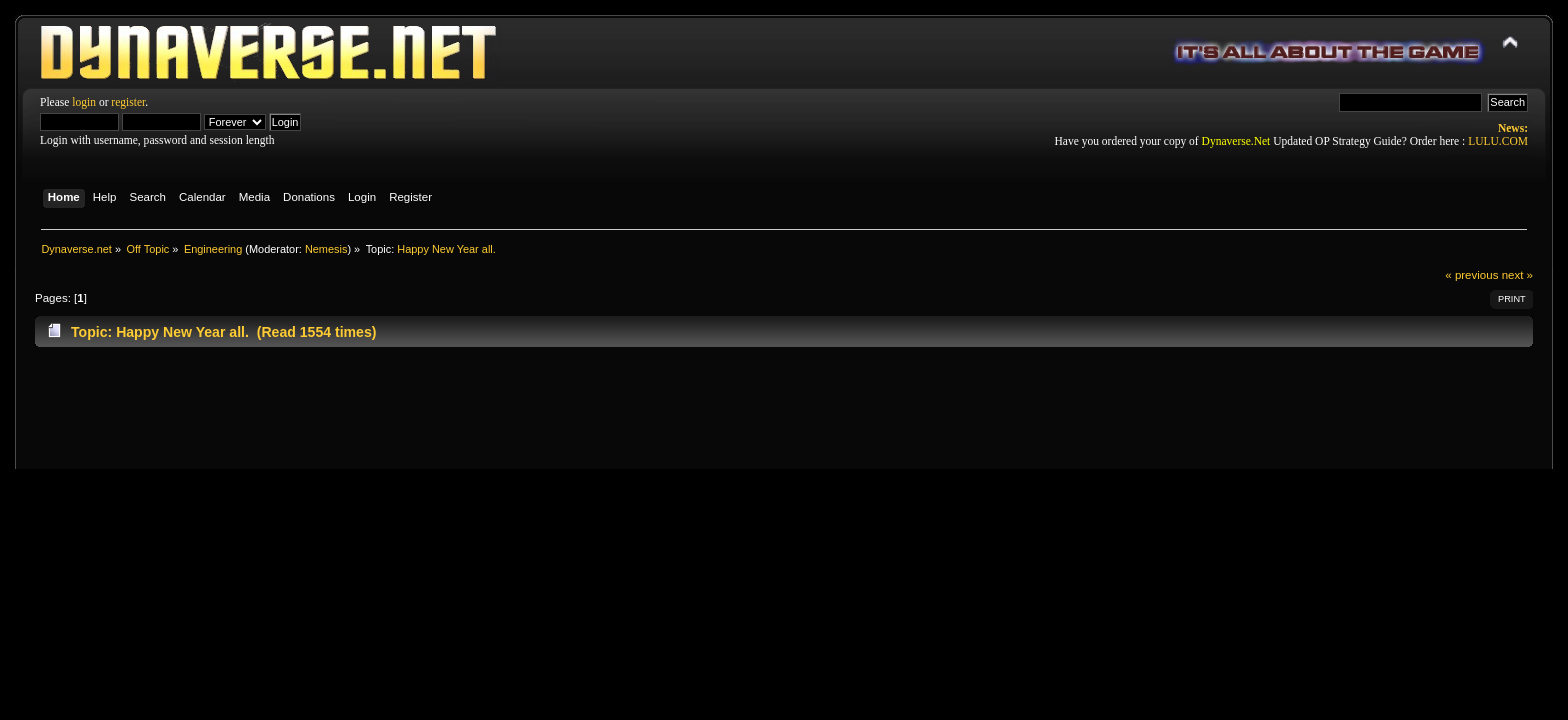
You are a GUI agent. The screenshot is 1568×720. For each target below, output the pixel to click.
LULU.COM (1498, 141)
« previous (1471, 275)
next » (1517, 275)
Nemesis (326, 249)
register (128, 102)
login (84, 102)
